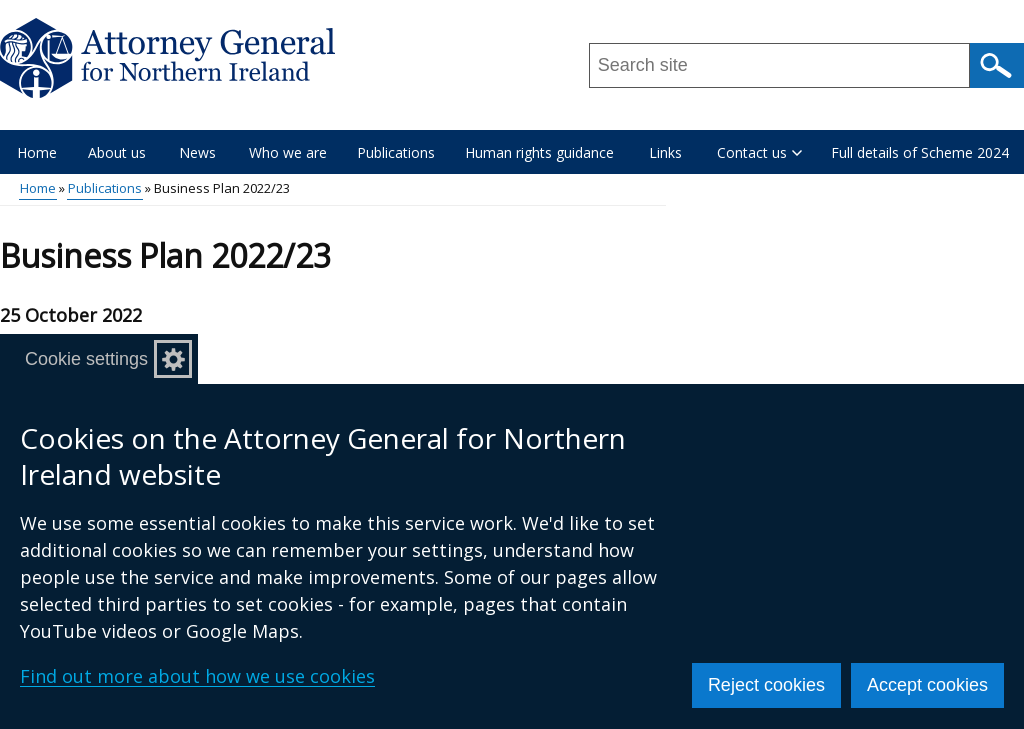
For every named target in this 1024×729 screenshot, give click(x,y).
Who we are (288, 152)
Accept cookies (927, 685)
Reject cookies (766, 685)
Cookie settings (86, 359)
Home (37, 152)
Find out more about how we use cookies (197, 676)
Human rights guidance (539, 152)
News (197, 152)
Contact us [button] (759, 152)
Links (665, 152)
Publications (396, 152)
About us (117, 152)
